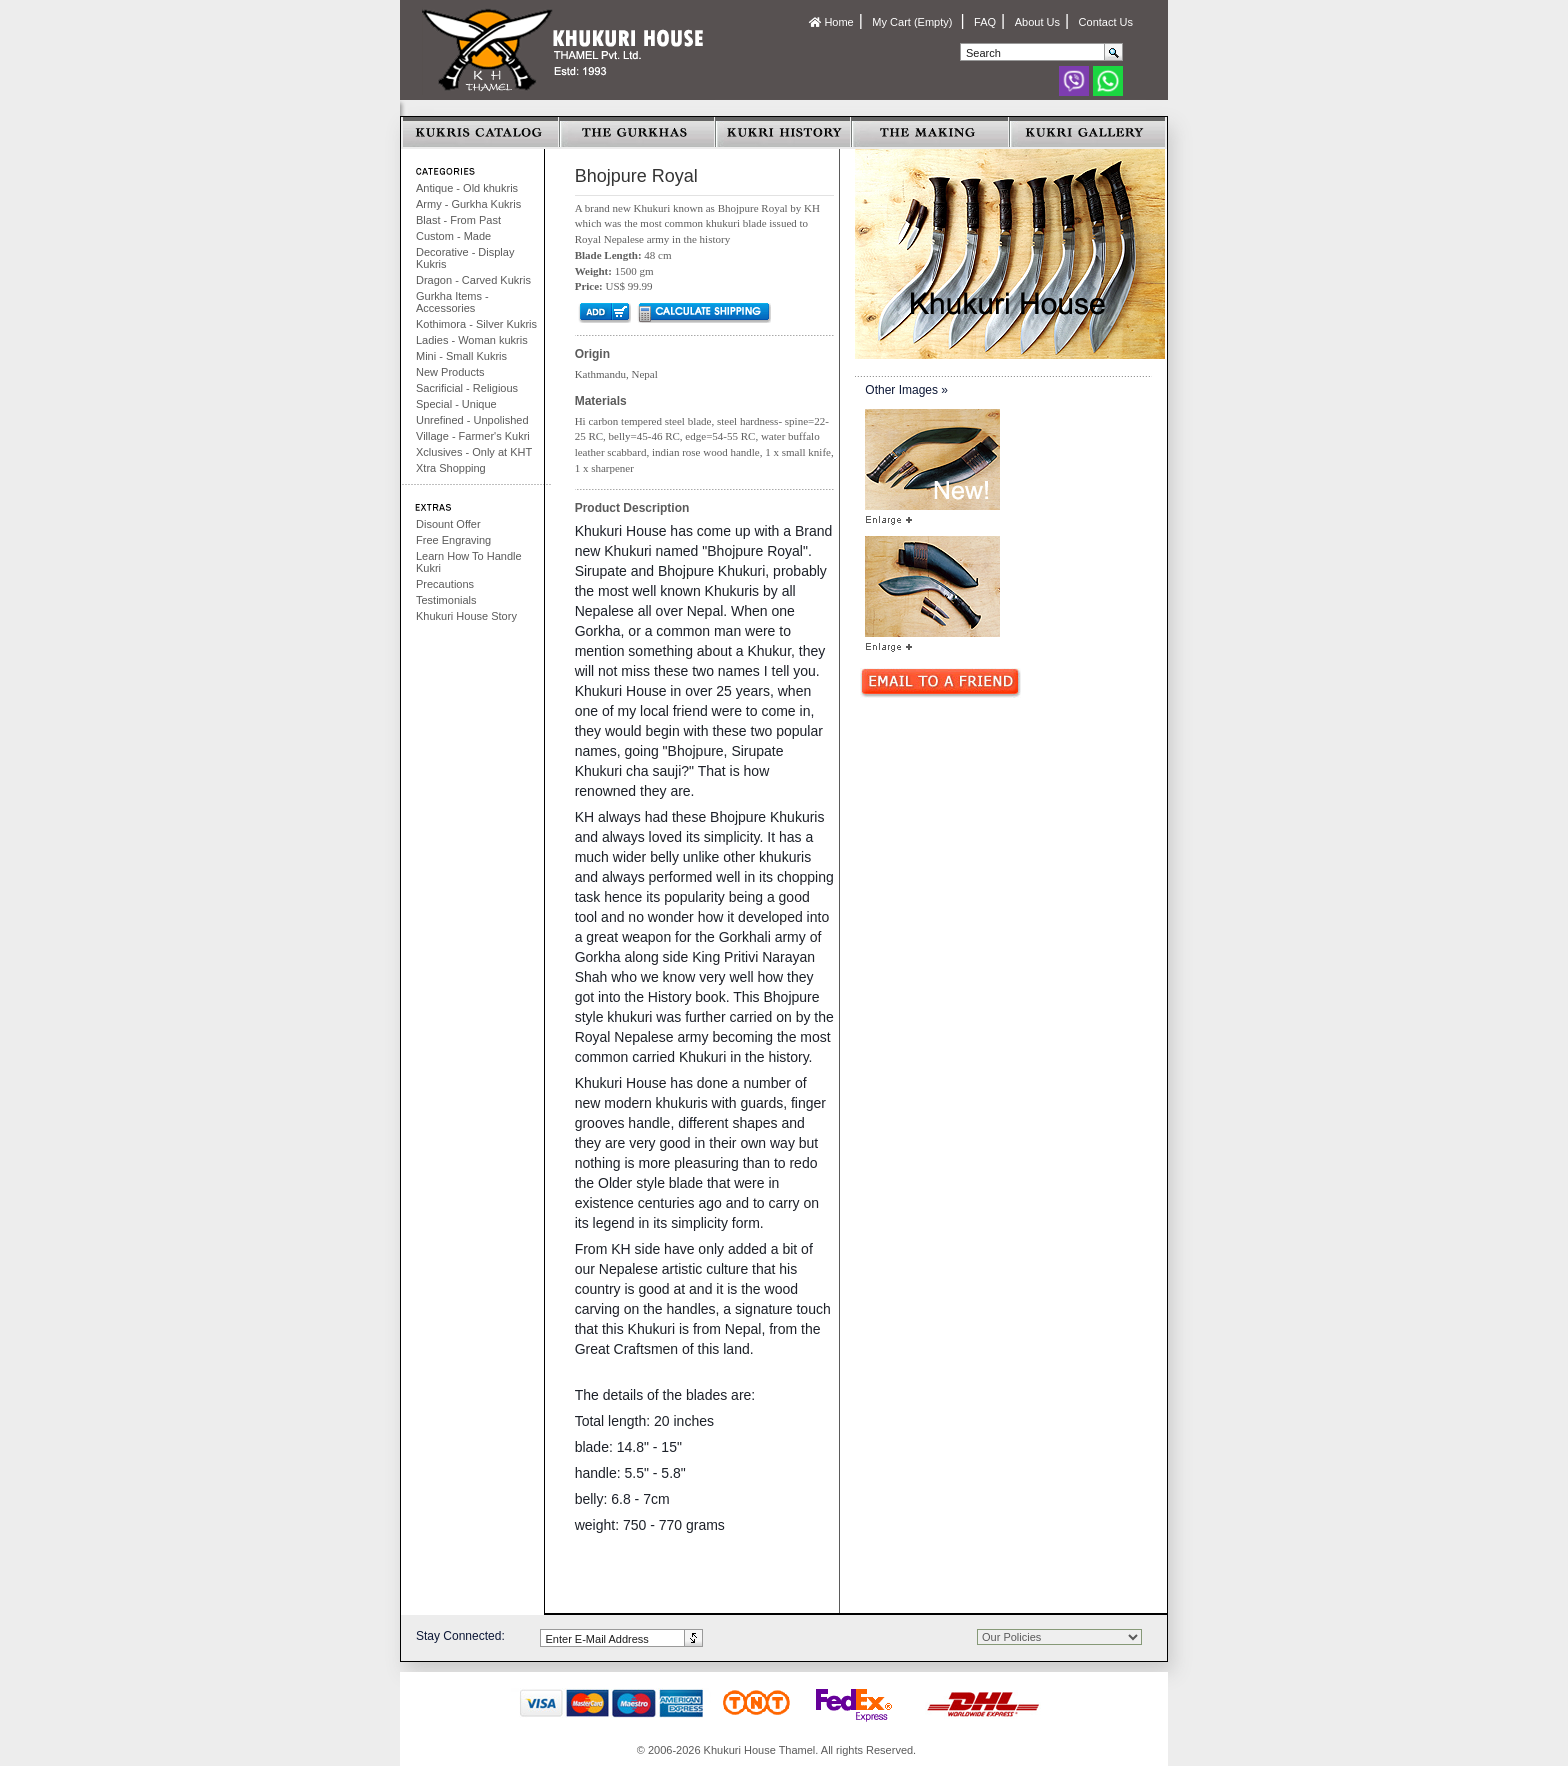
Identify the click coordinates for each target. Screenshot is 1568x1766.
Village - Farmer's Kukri (473, 436)
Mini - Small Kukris (461, 356)
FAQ (985, 22)
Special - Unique (456, 404)
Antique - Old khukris (467, 188)
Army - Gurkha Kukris (468, 204)
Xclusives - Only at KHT (474, 452)
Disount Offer (448, 524)
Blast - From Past (458, 220)
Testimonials (446, 600)
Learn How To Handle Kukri (469, 562)
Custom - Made (453, 236)
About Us (1037, 22)
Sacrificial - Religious (467, 388)
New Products (450, 372)
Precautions (445, 584)
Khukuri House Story (466, 616)
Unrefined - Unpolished (472, 420)
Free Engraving (453, 540)
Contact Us (1106, 22)
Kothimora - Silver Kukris (476, 324)
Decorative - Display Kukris (465, 258)
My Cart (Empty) (913, 22)
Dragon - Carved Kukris (473, 280)
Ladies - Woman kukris (472, 340)
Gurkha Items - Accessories (452, 302)
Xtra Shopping (451, 468)
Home (831, 22)
